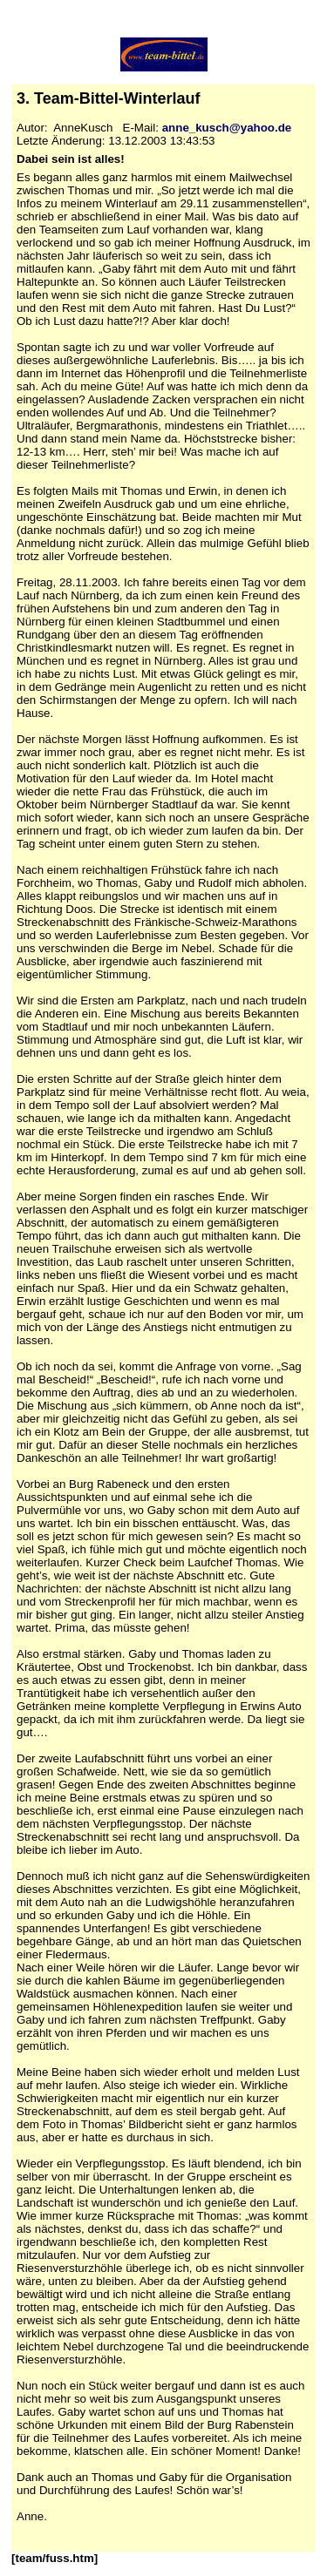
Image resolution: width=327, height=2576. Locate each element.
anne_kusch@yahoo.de (227, 127)
